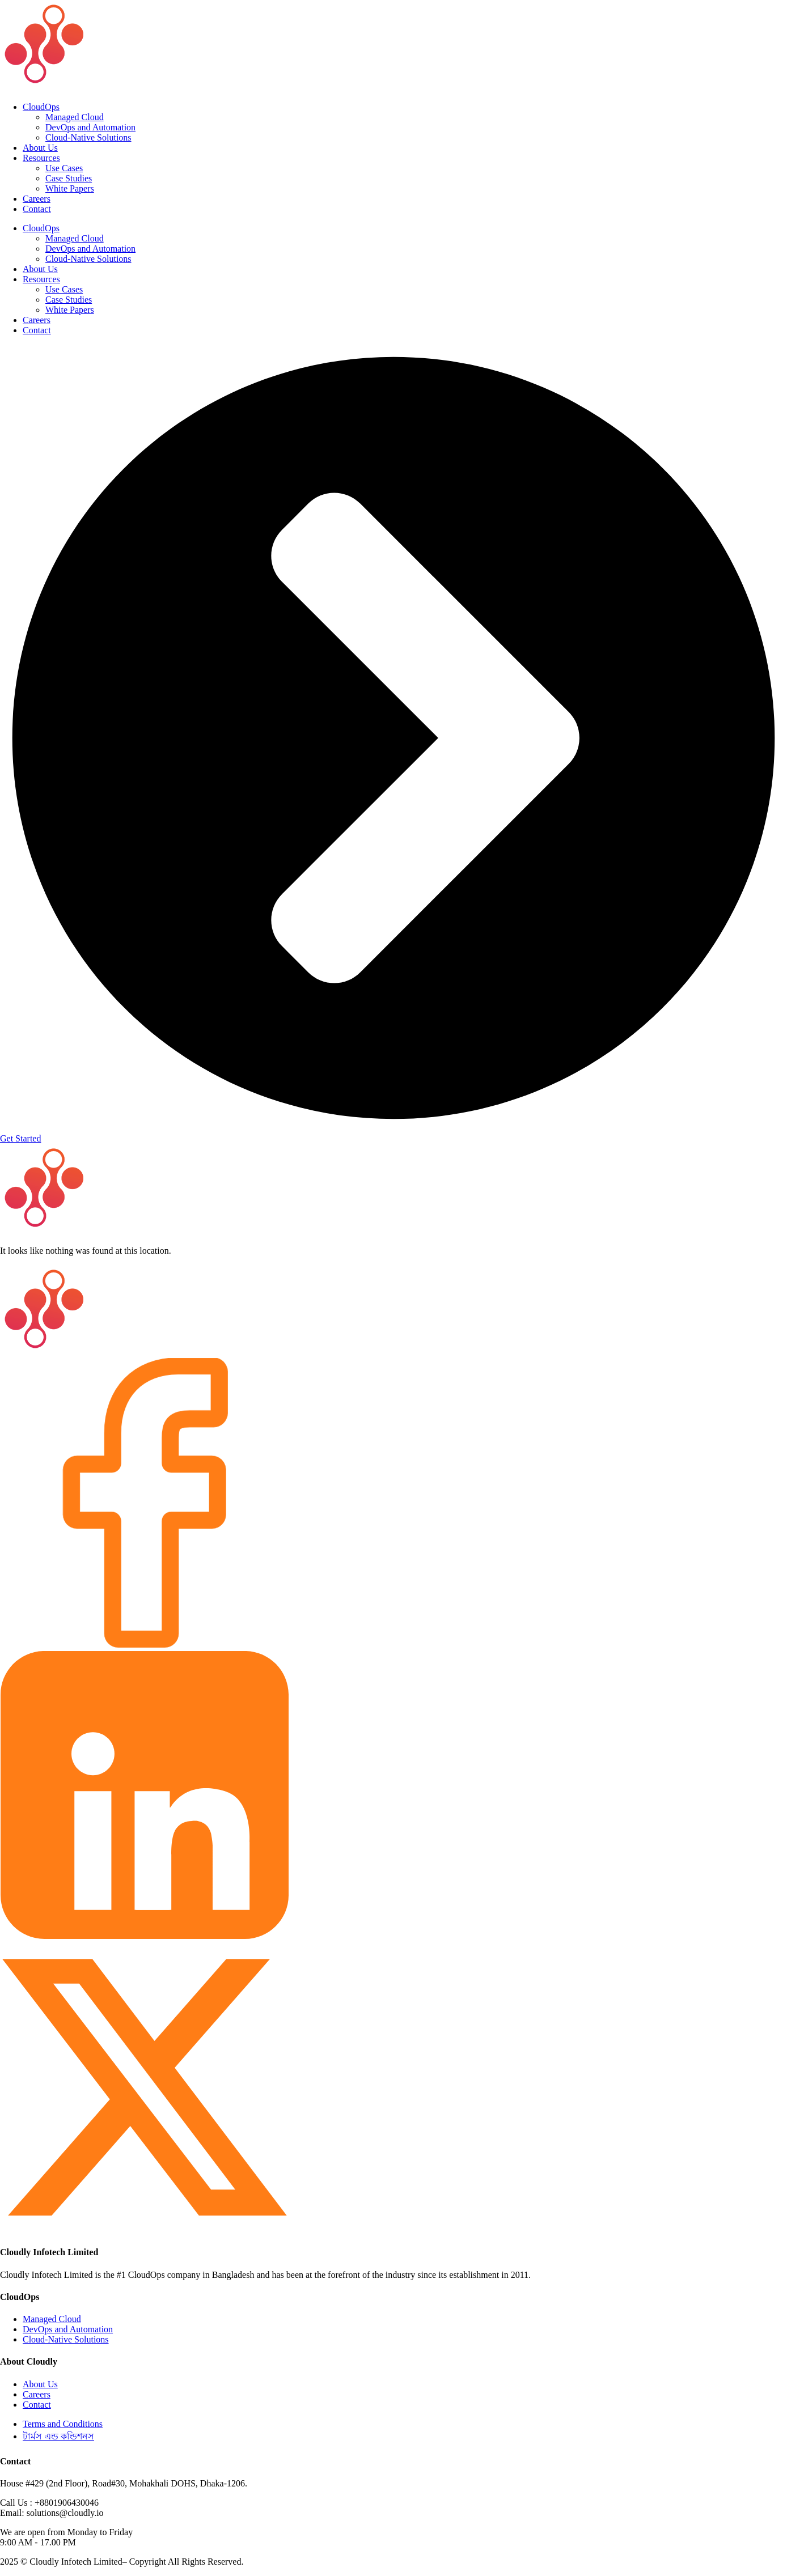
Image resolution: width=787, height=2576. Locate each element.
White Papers (69, 188)
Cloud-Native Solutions (88, 137)
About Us (40, 147)
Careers (36, 198)
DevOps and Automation (90, 127)
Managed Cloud (74, 117)
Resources (41, 158)
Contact (37, 209)
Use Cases (64, 168)
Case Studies (68, 178)
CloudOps (41, 107)
